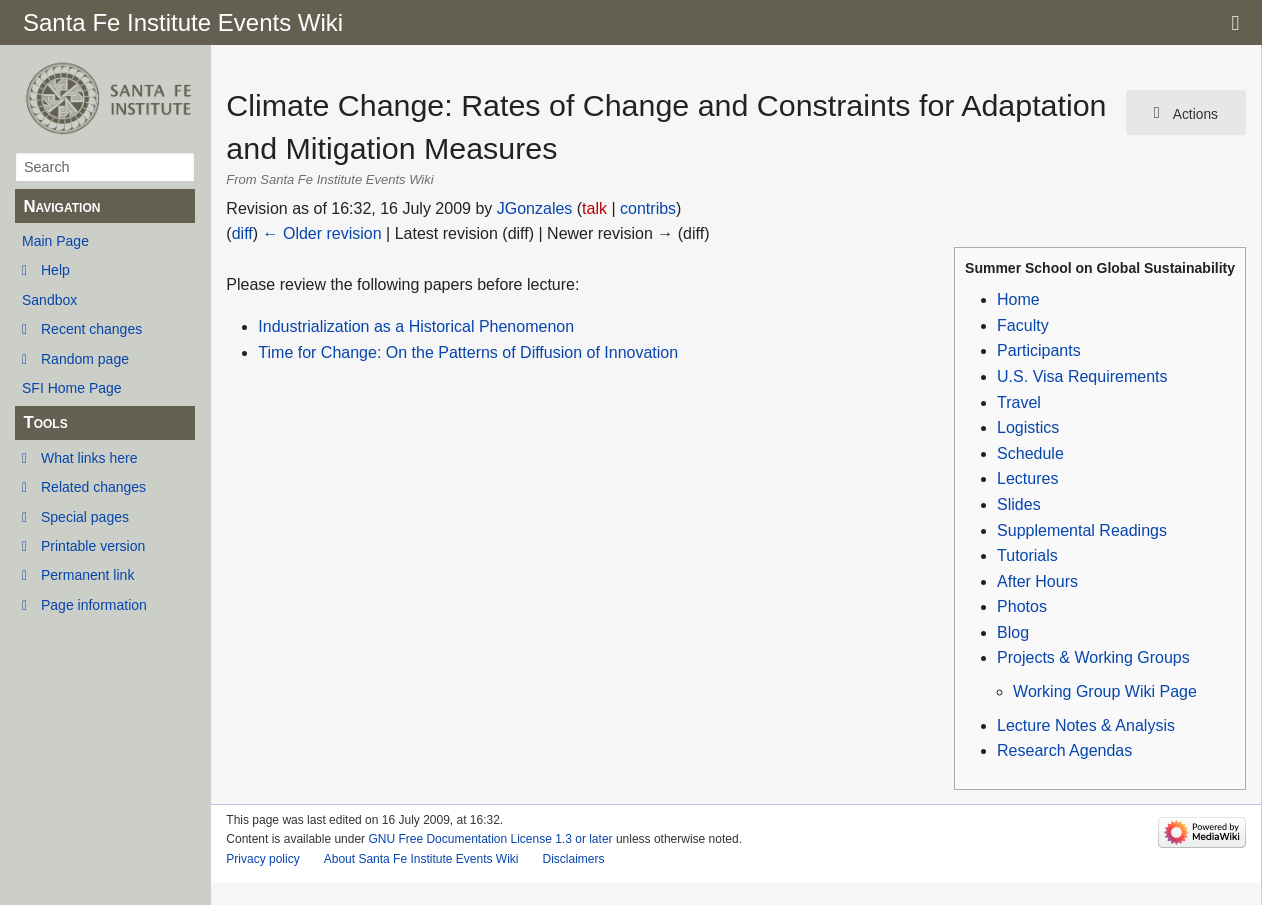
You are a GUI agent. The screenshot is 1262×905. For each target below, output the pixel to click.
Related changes (93, 487)
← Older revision (322, 233)
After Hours (1037, 581)
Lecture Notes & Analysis (1086, 725)
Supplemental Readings (1082, 530)
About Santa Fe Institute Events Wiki (421, 859)
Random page (85, 359)
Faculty (1023, 325)
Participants (1039, 350)
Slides (1019, 504)
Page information (94, 605)
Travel (1019, 402)
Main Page (55, 241)
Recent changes (91, 329)
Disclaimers (573, 859)
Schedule (1030, 453)
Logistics (1028, 427)
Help (55, 270)
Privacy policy (262, 859)
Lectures (1027, 478)
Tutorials (1027, 555)
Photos (1022, 606)
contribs (648, 208)
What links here (89, 458)
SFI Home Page (72, 388)
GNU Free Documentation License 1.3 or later (490, 839)
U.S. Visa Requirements (1082, 376)
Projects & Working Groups (1093, 657)
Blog (1013, 632)
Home (1018, 299)
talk (594, 208)
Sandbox (49, 300)
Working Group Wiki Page (1105, 691)
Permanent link (87, 575)
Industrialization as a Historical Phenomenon (416, 326)
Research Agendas (1064, 750)
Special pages (85, 517)
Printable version (93, 546)
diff (242, 233)
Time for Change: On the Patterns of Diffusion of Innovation (468, 352)
